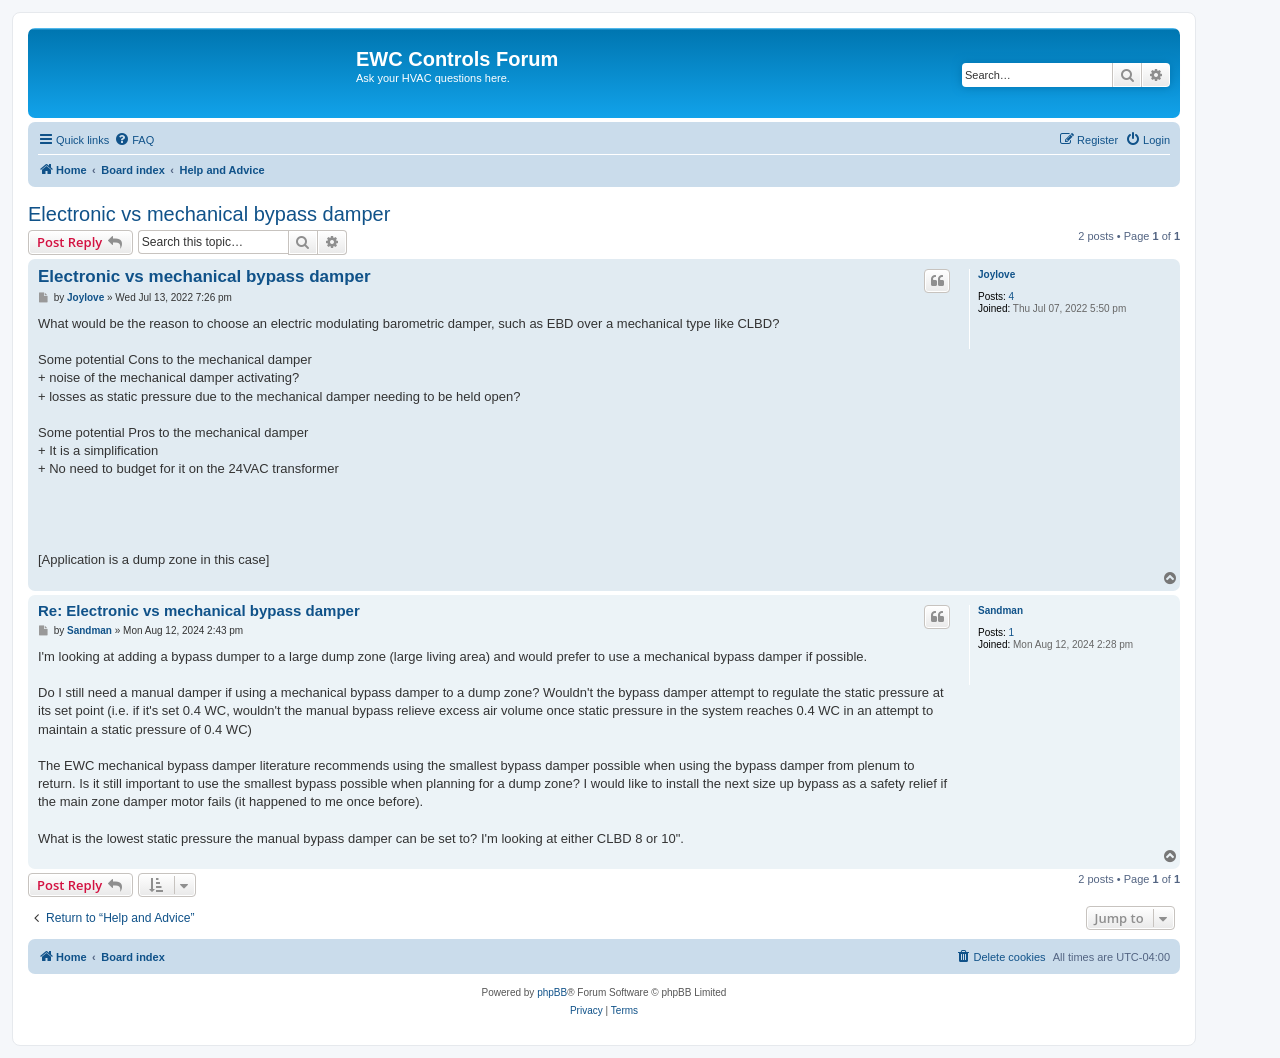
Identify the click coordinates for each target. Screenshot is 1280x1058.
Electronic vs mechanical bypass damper (209, 214)
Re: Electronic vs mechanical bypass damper (199, 610)
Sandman (1000, 610)
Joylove (996, 274)
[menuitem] (134, 140)
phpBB (552, 992)
